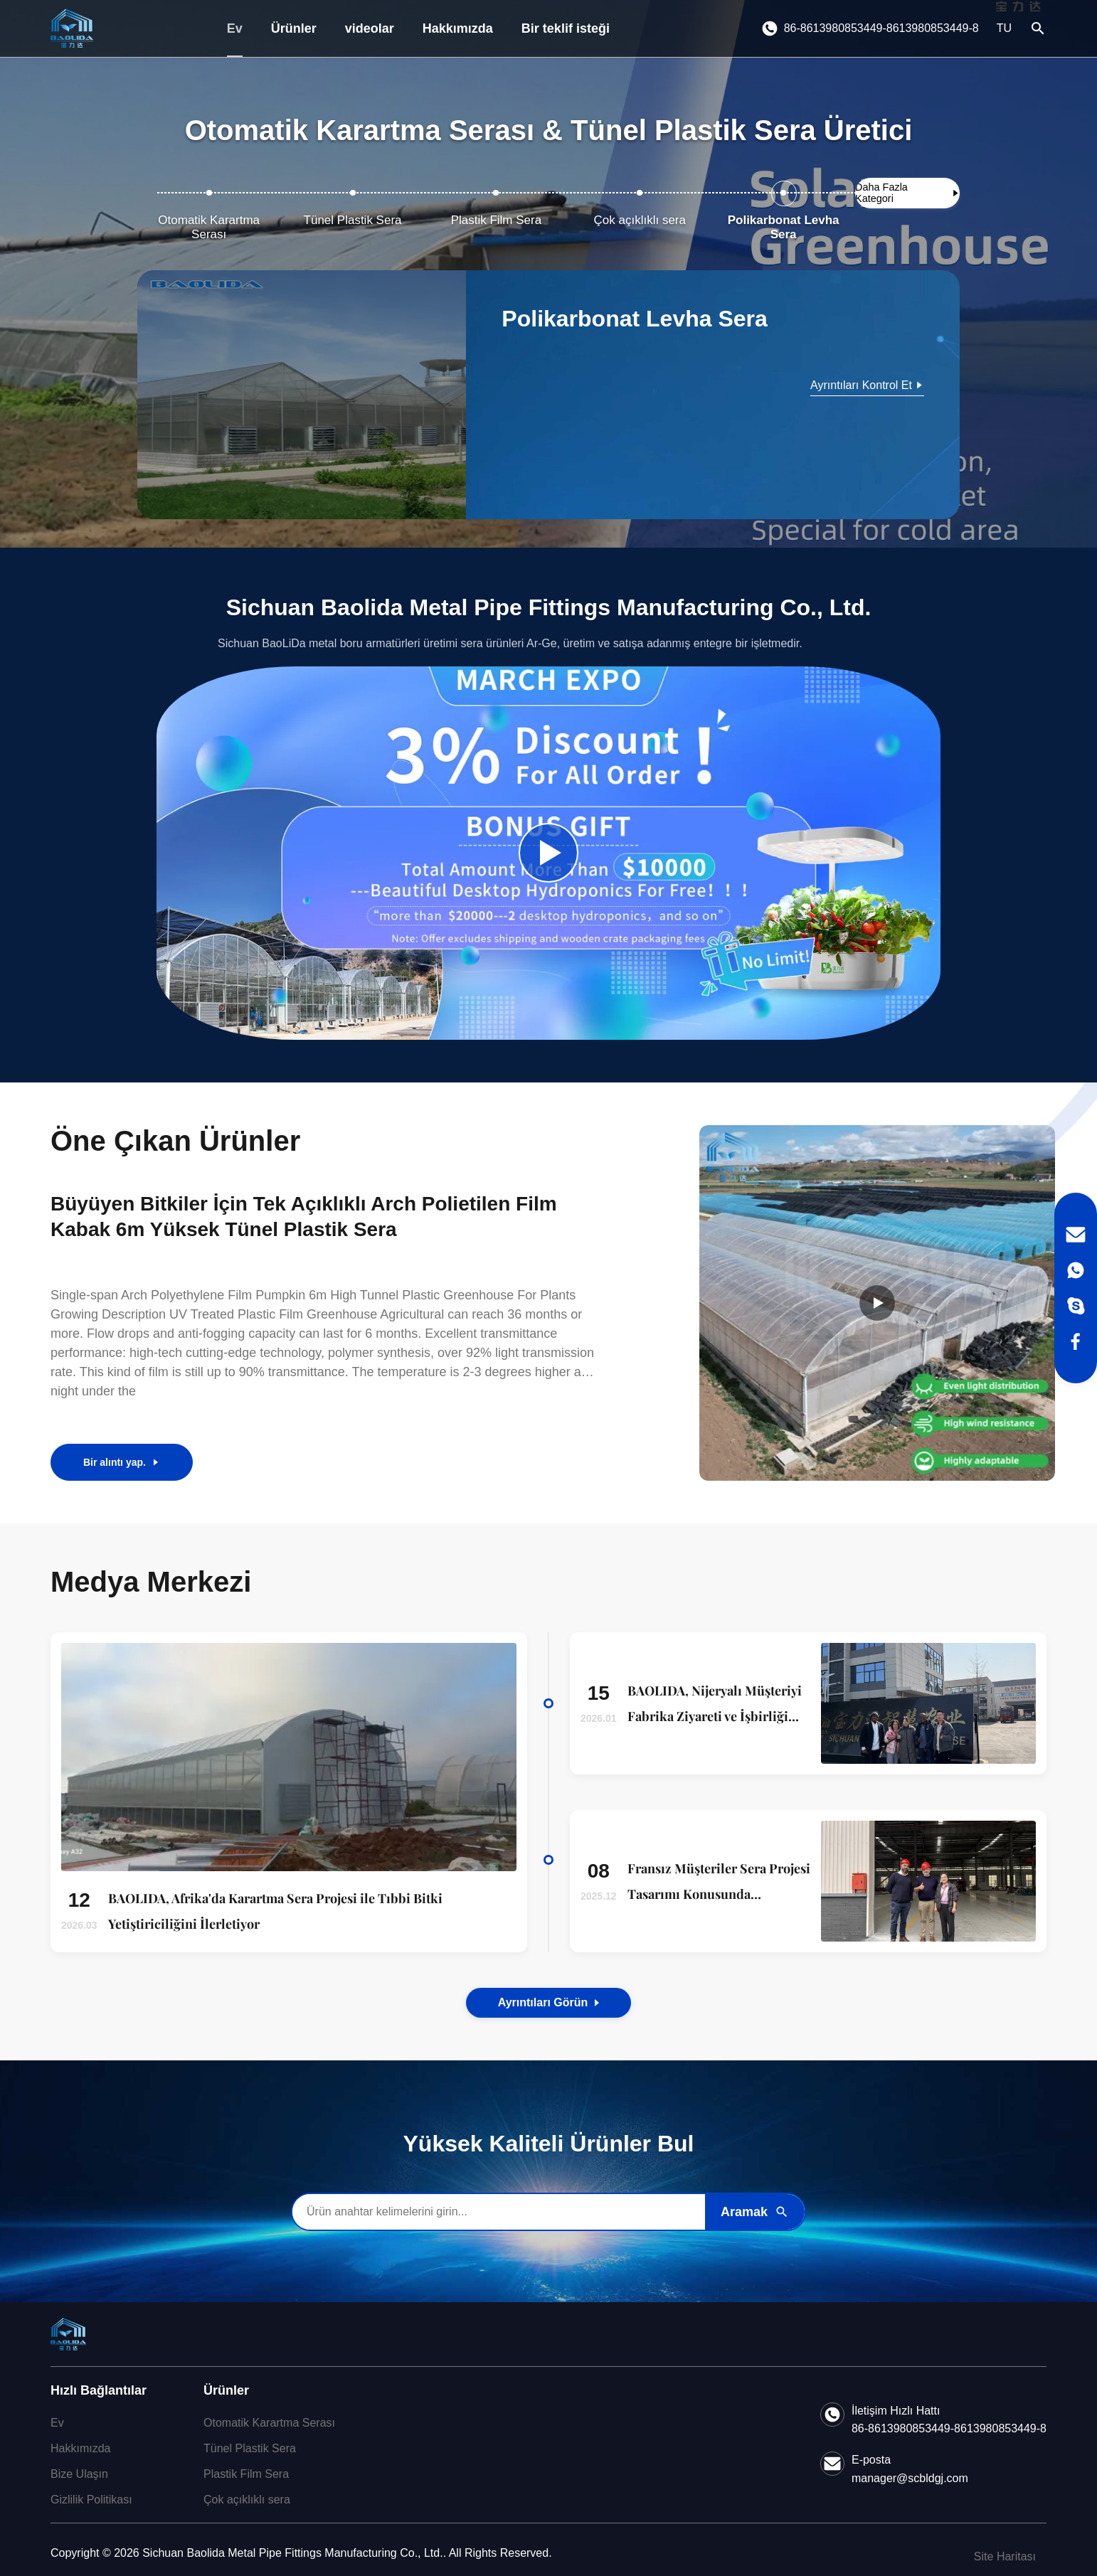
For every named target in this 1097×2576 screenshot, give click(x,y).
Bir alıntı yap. (121, 1462)
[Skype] (1075, 1306)
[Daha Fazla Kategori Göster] (907, 193)
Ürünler (294, 28)
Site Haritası (1005, 2556)
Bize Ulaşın (79, 2474)
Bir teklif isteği (565, 28)
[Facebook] (1075, 1341)
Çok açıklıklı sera (246, 2499)
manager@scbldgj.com (910, 2478)
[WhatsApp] (1075, 1270)
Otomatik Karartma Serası (269, 2423)
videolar (369, 28)
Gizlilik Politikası (91, 2499)
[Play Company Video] (548, 853)
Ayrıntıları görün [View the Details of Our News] (549, 2002)
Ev (235, 28)
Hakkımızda (458, 28)
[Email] (1075, 1234)
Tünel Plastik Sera (249, 2448)
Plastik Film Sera (246, 2474)
